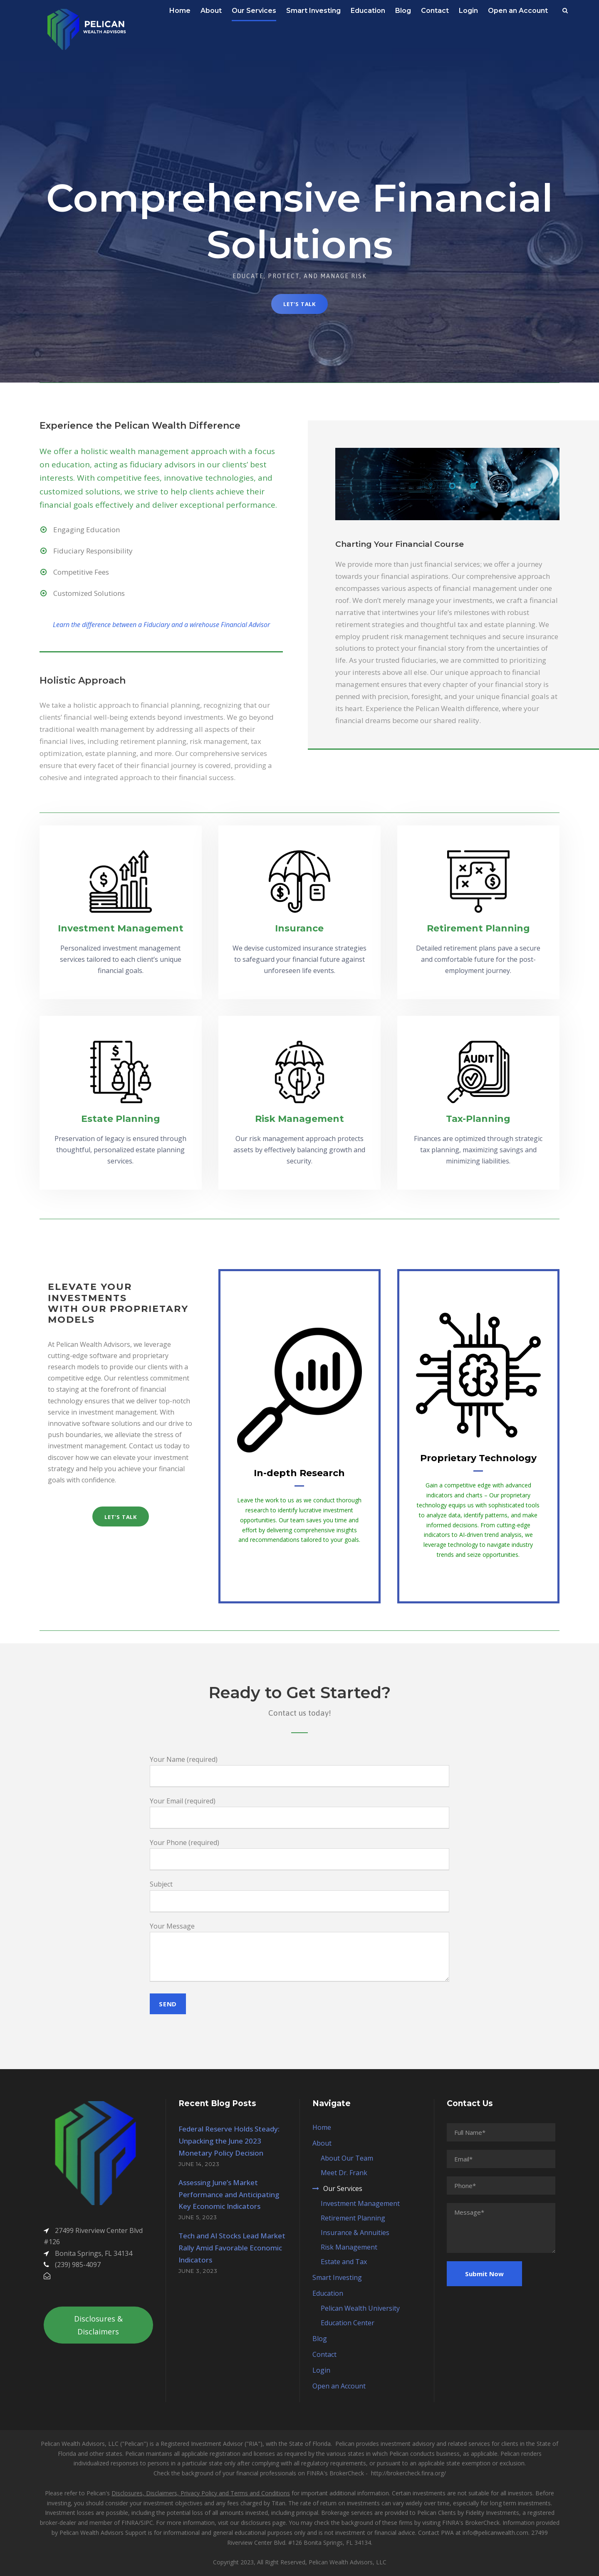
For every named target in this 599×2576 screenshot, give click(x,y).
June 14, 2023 (199, 2164)
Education (368, 11)
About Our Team (347, 2158)
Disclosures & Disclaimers (98, 2325)
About (211, 11)
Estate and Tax (344, 2261)
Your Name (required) (299, 1771)
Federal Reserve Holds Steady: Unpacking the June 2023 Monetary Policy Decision (229, 2141)
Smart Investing (313, 11)
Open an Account (518, 11)
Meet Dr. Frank (344, 2172)
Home (180, 11)
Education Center (347, 2322)
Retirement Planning (353, 2218)
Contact (435, 11)
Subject (299, 1896)
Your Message (299, 1953)
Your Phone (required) (299, 1854)
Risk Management (349, 2247)
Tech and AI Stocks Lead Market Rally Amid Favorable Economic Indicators (231, 2248)
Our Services (254, 11)
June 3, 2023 (198, 2270)
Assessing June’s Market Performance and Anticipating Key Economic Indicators (228, 2194)
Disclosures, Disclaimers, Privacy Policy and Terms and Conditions (200, 2493)
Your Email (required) (299, 1812)
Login (468, 11)
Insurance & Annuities (355, 2232)
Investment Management (360, 2203)
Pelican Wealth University (360, 2308)
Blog (403, 11)
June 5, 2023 (197, 2217)
